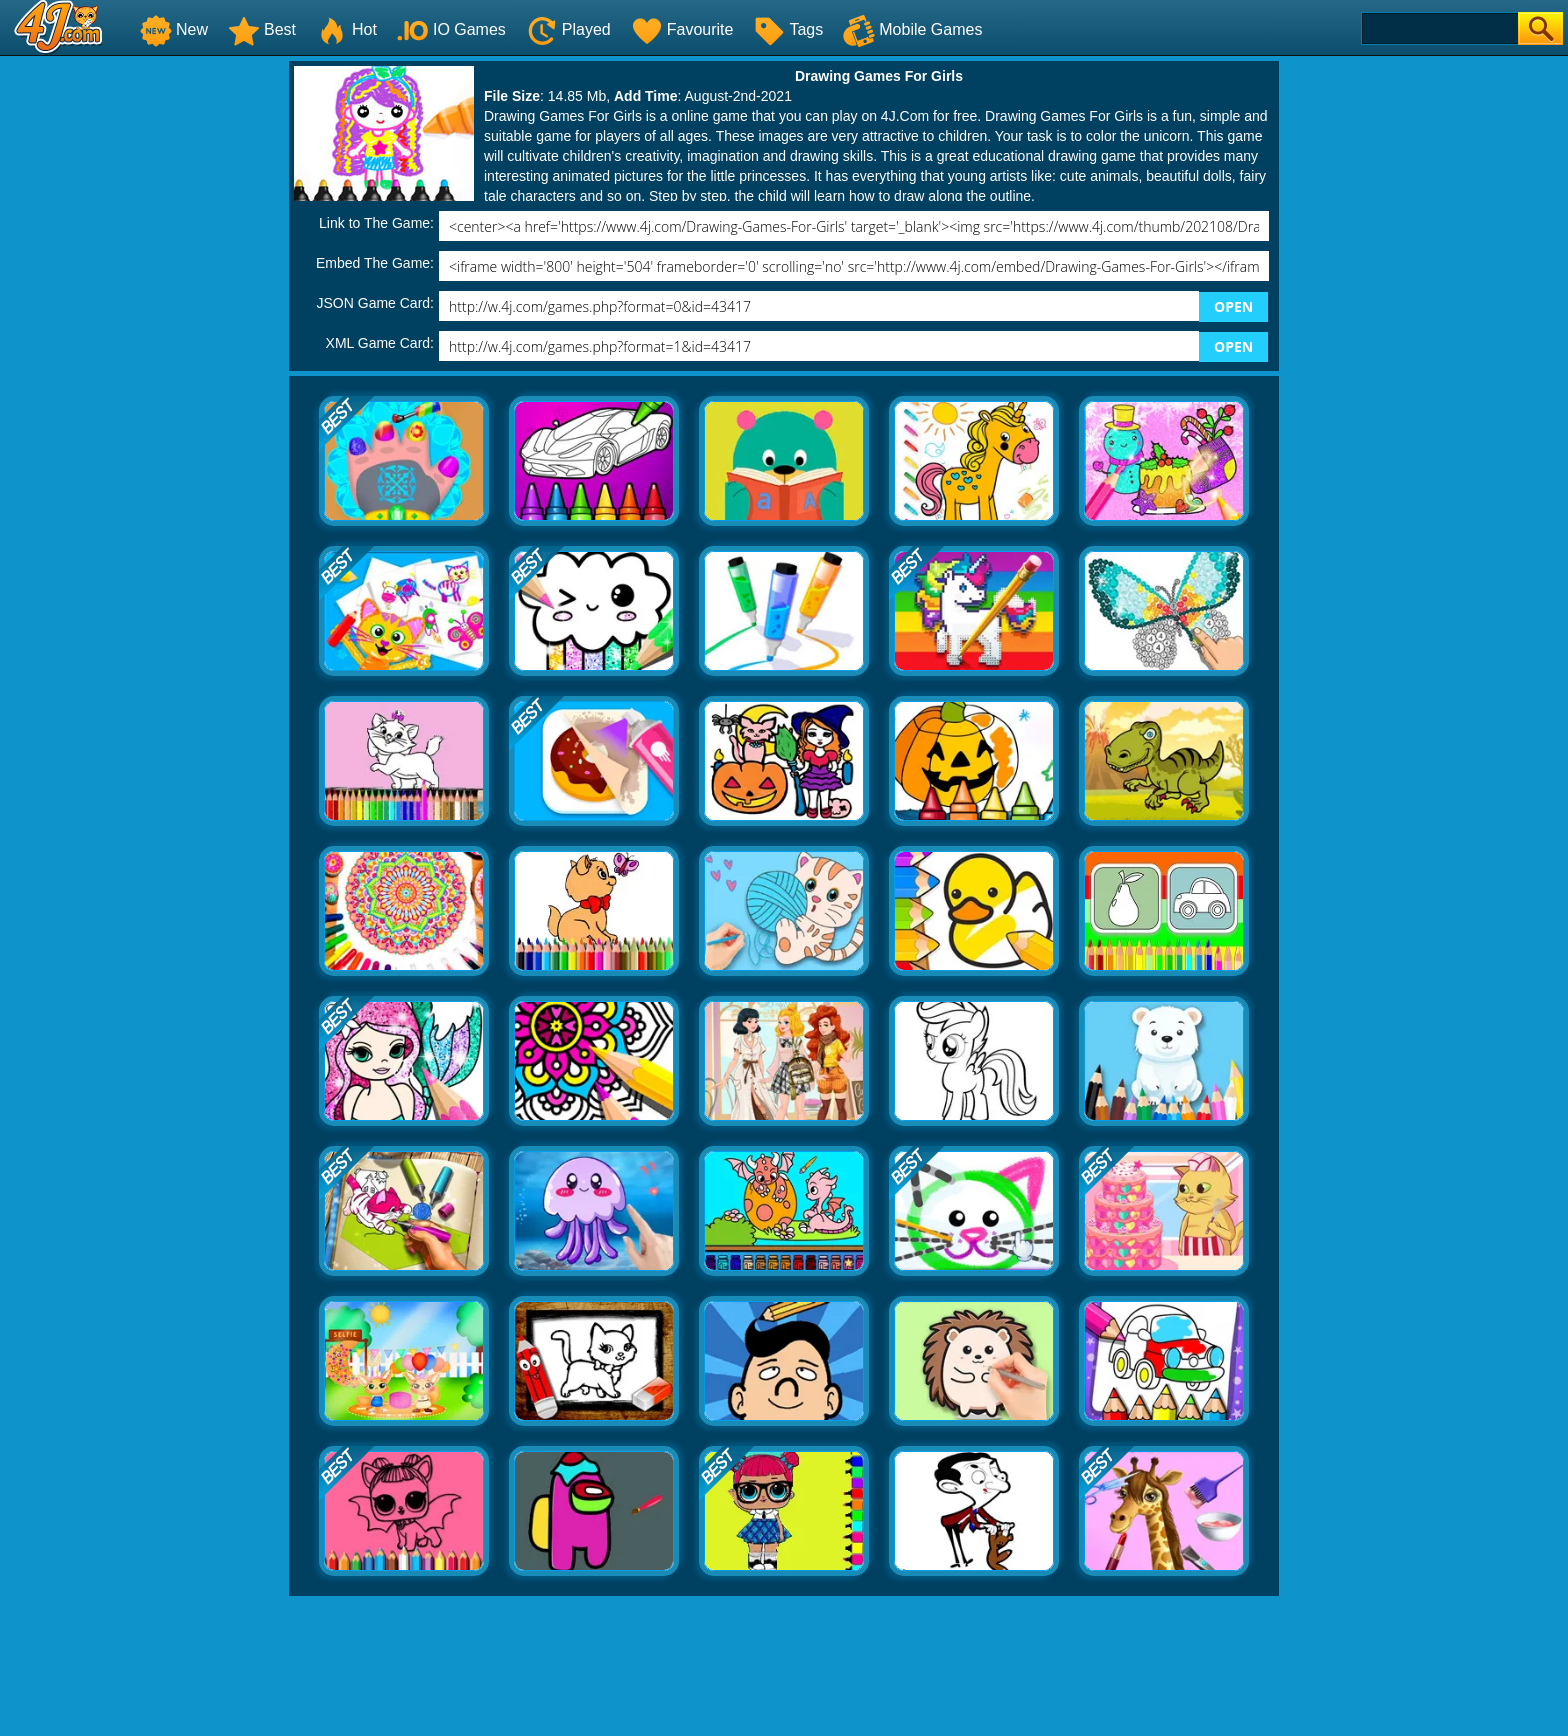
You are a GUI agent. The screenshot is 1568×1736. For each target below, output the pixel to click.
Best (262, 29)
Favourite (682, 29)
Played (568, 29)
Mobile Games (912, 29)
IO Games (451, 29)
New (174, 29)
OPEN (1233, 306)
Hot (346, 29)
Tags (788, 29)
